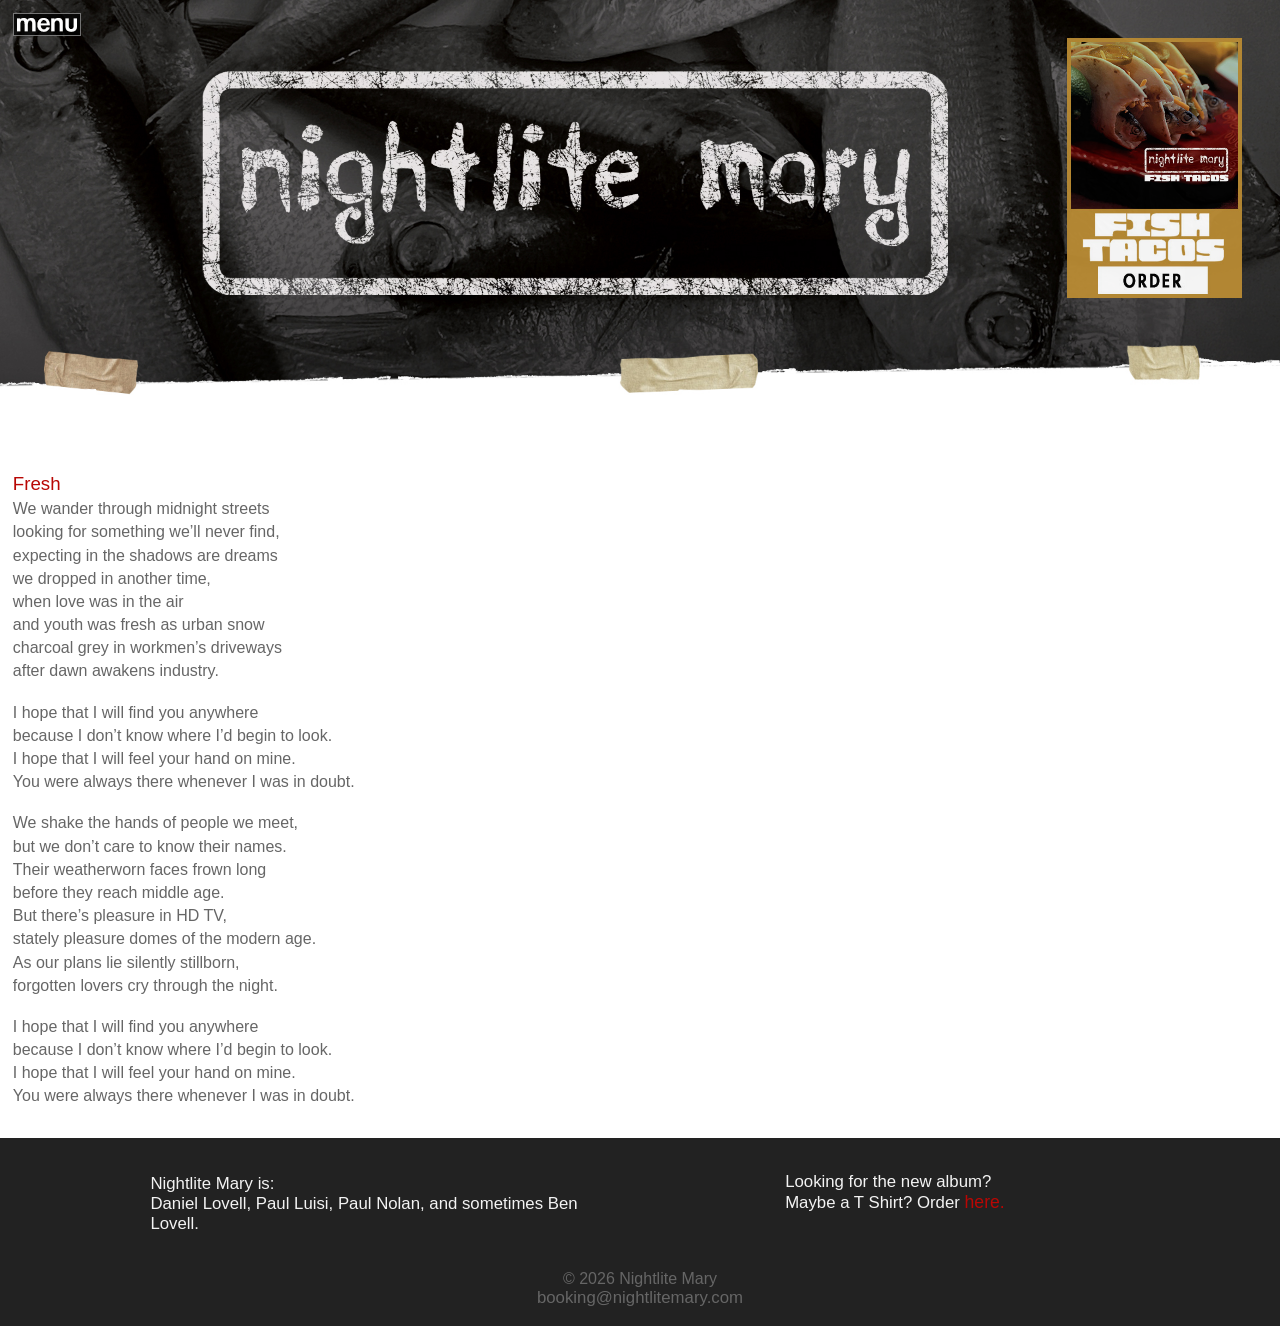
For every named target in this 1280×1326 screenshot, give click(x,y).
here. (985, 1202)
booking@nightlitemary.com (640, 1297)
